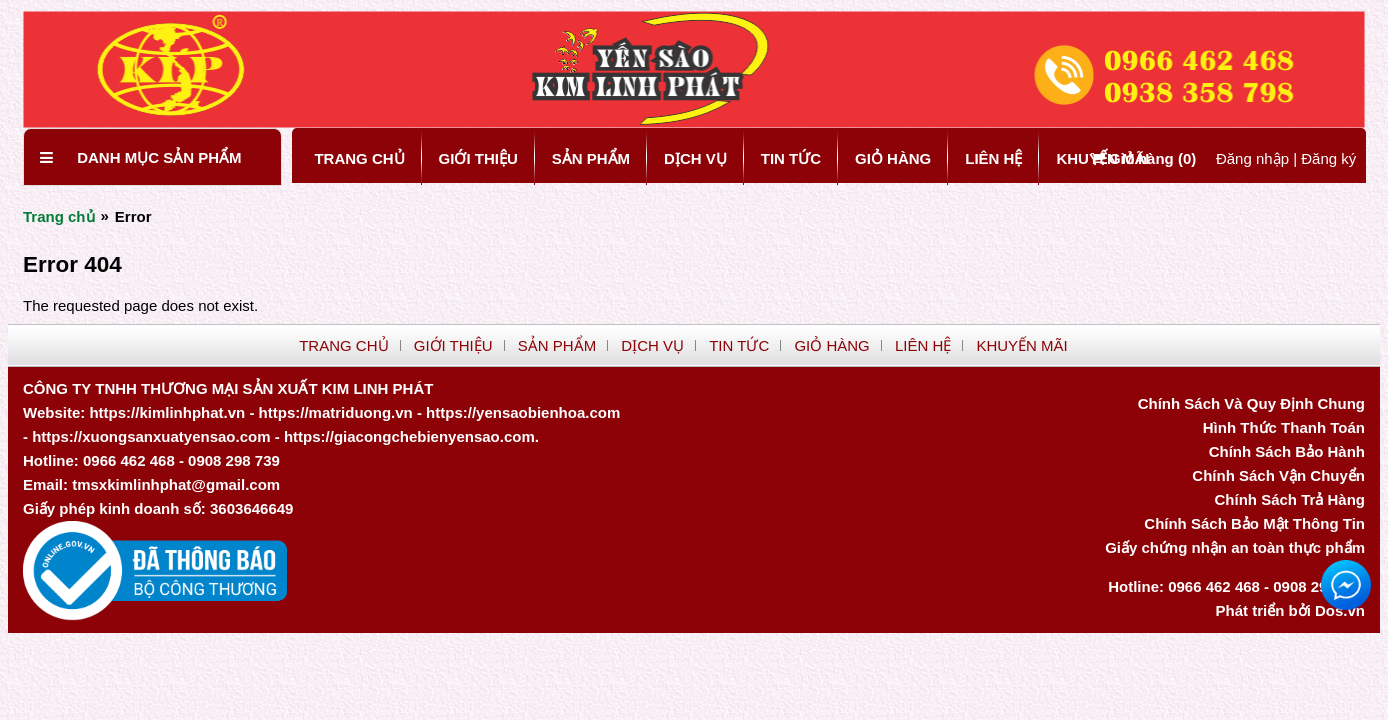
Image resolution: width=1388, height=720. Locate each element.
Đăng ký (1328, 158)
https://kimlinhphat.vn (167, 412)
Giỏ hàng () (1144, 158)
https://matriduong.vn (336, 412)
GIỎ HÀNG (893, 158)
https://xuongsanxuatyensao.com (151, 436)
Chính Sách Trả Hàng (1289, 499)
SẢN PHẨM (591, 158)
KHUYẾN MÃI (1021, 345)
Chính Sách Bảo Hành (1287, 451)
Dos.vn (1340, 610)
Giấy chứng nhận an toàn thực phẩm (1235, 547)
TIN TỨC (791, 158)
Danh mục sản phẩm (159, 157)
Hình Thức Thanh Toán (1284, 427)
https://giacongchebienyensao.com (409, 436)
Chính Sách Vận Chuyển (1278, 475)
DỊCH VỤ (695, 158)
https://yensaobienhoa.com (523, 412)
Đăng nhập (1252, 158)
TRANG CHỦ (359, 158)
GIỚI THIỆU (478, 158)
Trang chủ (59, 216)
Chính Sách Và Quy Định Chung (1251, 403)
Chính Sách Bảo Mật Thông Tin (1254, 523)
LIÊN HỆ (993, 158)
